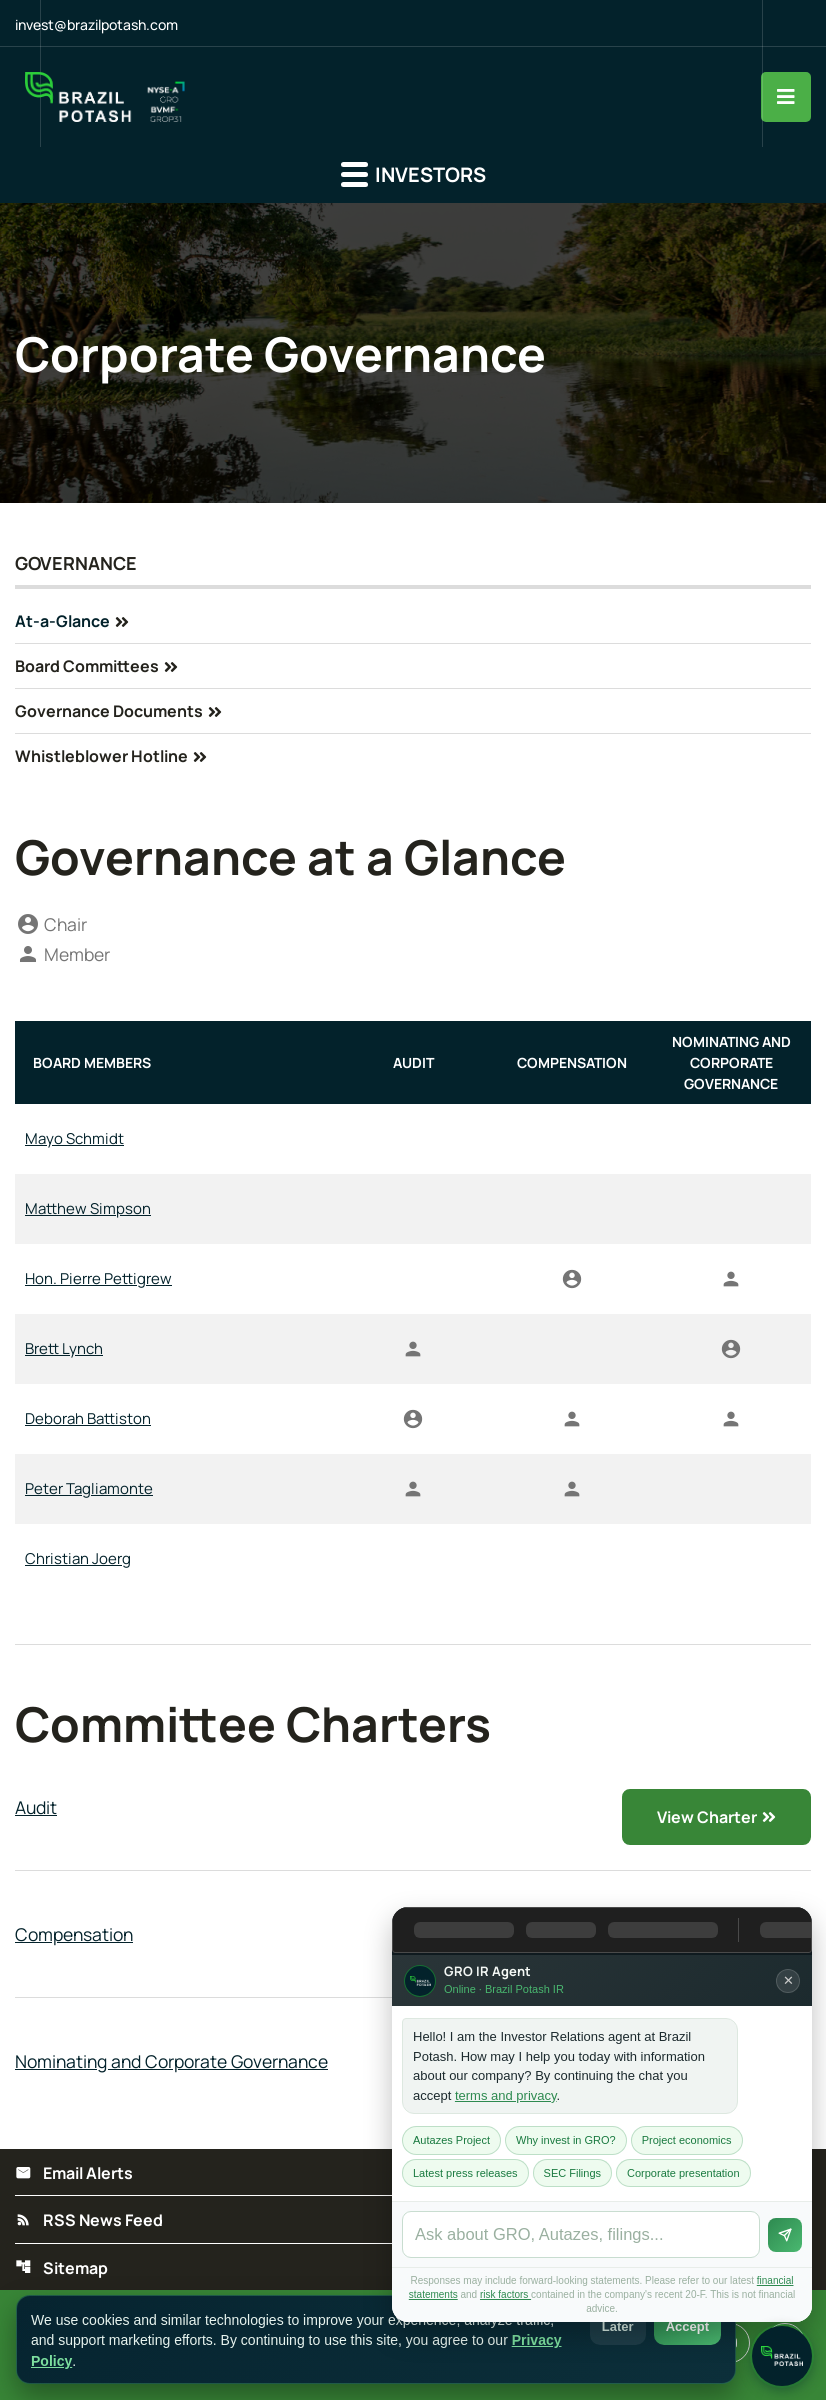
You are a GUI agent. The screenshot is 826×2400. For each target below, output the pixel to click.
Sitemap (61, 2271)
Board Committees (87, 667)
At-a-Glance (62, 622)
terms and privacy (506, 2095)
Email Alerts (74, 2175)
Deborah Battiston (88, 1420)
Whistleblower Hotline (101, 757)
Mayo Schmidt (74, 1140)
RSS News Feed (89, 2223)
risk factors (505, 2294)
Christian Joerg (78, 1560)
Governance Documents (109, 712)
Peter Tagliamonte (89, 1490)
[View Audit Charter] (413, 1809)
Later (618, 2326)
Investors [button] (413, 175)
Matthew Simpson (88, 1210)
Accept (687, 2326)
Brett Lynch (64, 1350)
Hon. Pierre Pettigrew (98, 1280)
